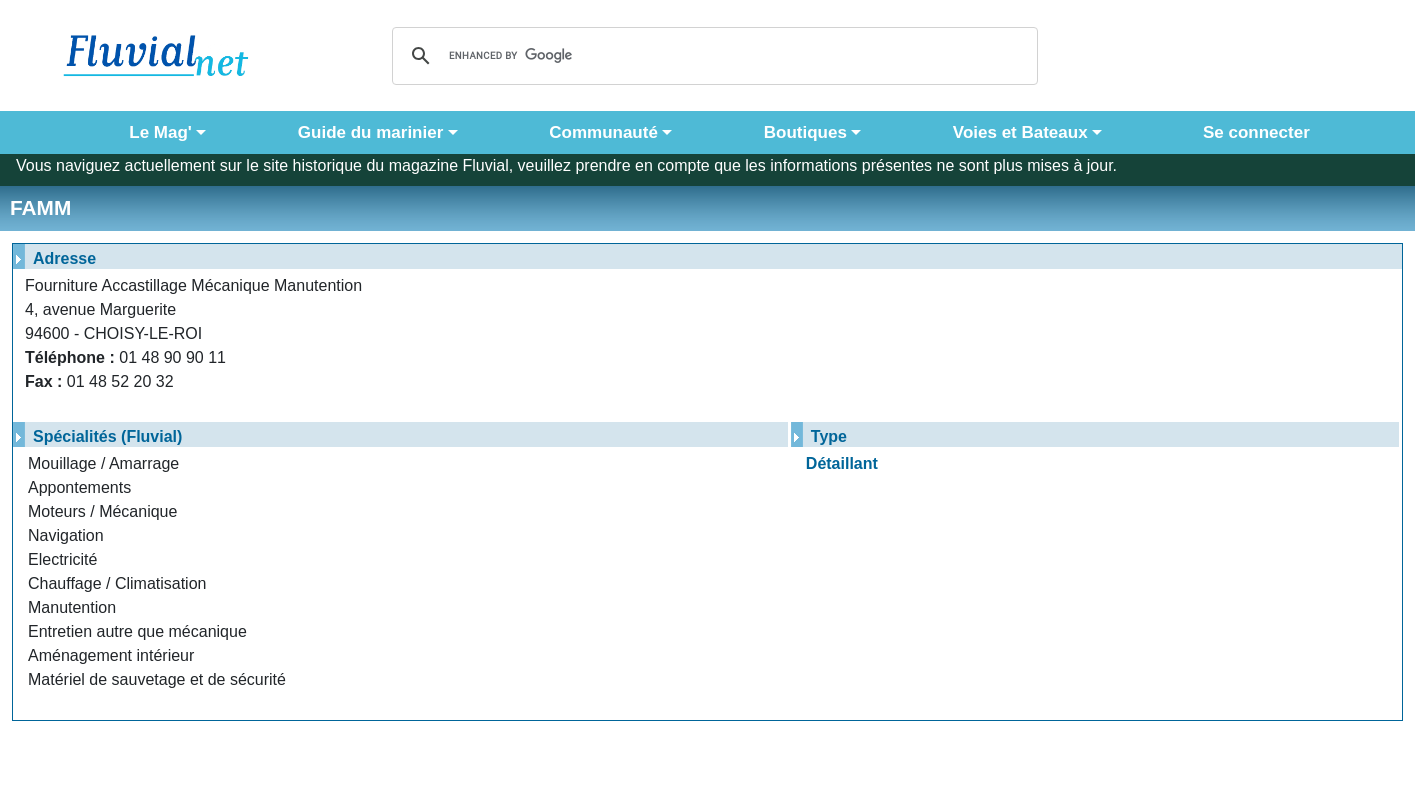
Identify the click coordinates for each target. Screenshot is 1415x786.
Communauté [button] (603, 132)
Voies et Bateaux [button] (1020, 132)
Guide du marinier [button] (370, 132)
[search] (712, 56)
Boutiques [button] (805, 132)
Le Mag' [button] (160, 132)
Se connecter (1252, 132)
